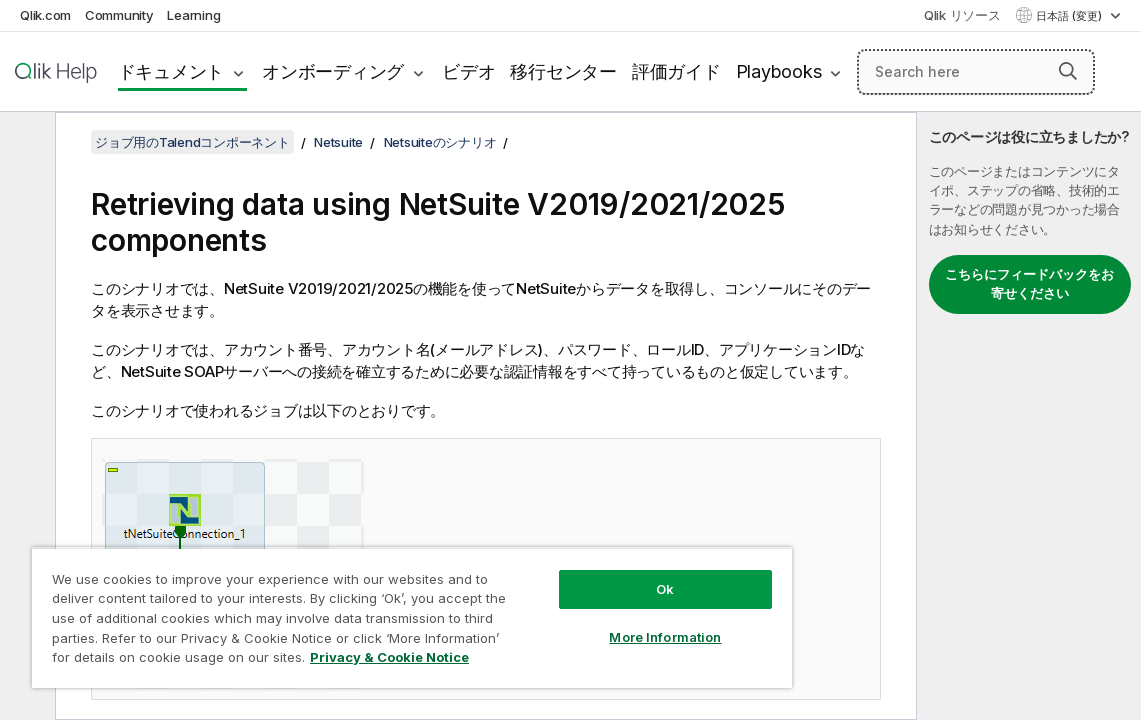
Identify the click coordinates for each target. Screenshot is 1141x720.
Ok (582, 574)
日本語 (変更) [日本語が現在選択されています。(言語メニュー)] (1070, 16)
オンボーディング (333, 71)
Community (119, 15)
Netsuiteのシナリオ (440, 142)
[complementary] (1029, 416)
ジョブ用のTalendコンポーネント (192, 142)
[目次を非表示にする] (25, 143)
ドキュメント (171, 71)
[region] (363, 610)
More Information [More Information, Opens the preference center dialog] (582, 622)
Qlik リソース (962, 15)
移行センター (563, 71)
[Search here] (976, 72)
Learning (193, 15)
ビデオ (468, 71)
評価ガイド (676, 71)
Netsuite (338, 142)
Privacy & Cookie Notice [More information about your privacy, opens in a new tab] (302, 661)
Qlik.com (45, 15)
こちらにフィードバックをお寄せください (1029, 284)
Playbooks (779, 71)
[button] (1068, 71)
